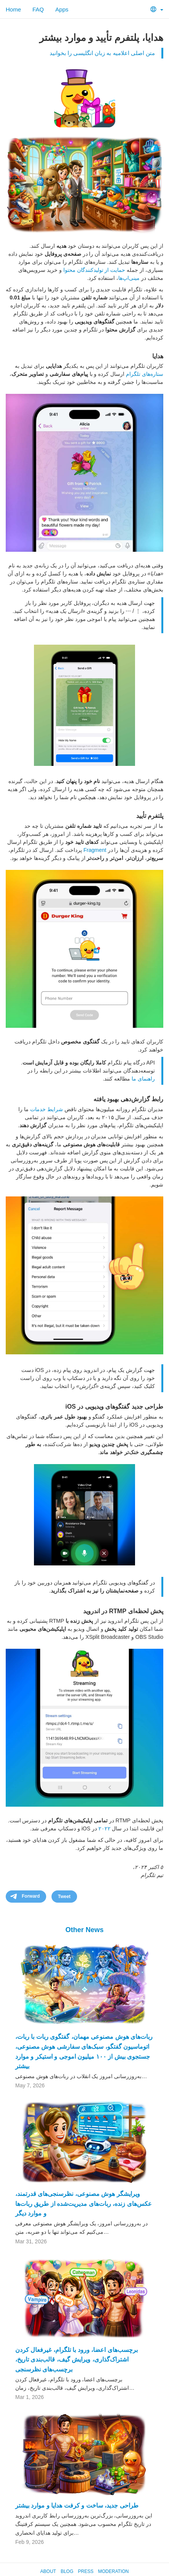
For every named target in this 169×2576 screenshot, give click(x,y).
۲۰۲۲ (104, 1828)
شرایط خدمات (46, 1109)
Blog (67, 2571)
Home (13, 9)
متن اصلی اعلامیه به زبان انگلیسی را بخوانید (102, 53)
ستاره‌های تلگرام (144, 374)
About (48, 2571)
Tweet (64, 1896)
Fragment (95, 850)
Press (85, 2571)
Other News (84, 1930)
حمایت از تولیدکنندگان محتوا (94, 270)
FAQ (38, 9)
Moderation (113, 2571)
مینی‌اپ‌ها (129, 278)
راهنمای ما (143, 1079)
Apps (61, 9)
